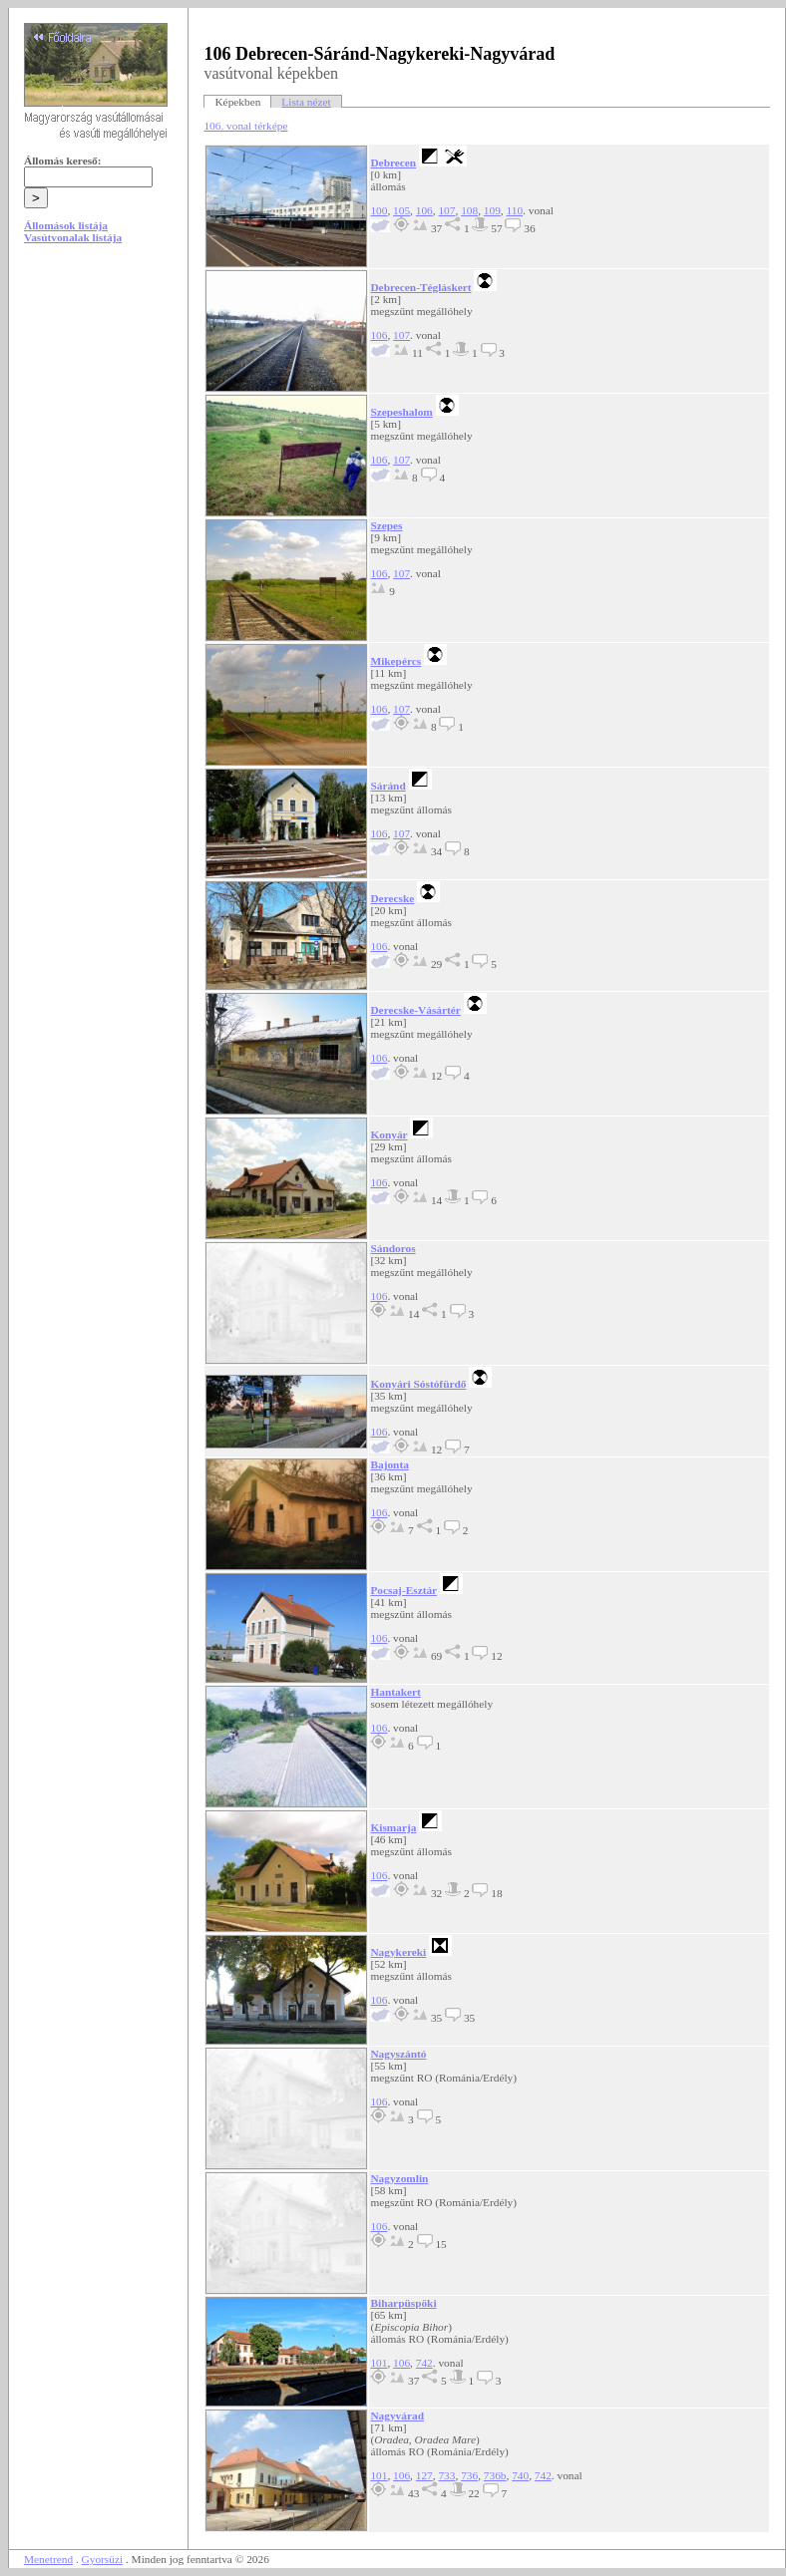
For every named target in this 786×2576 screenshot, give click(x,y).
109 (492, 210)
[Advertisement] (99, 410)
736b (495, 2475)
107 (446, 210)
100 (378, 210)
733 (446, 2475)
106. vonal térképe (245, 126)
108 (469, 210)
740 (520, 2475)
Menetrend (48, 2559)
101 (378, 2363)
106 (424, 210)
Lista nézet (305, 102)
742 (424, 2363)
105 (401, 210)
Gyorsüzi (103, 2559)
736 (469, 2475)
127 (424, 2475)
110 (514, 210)
